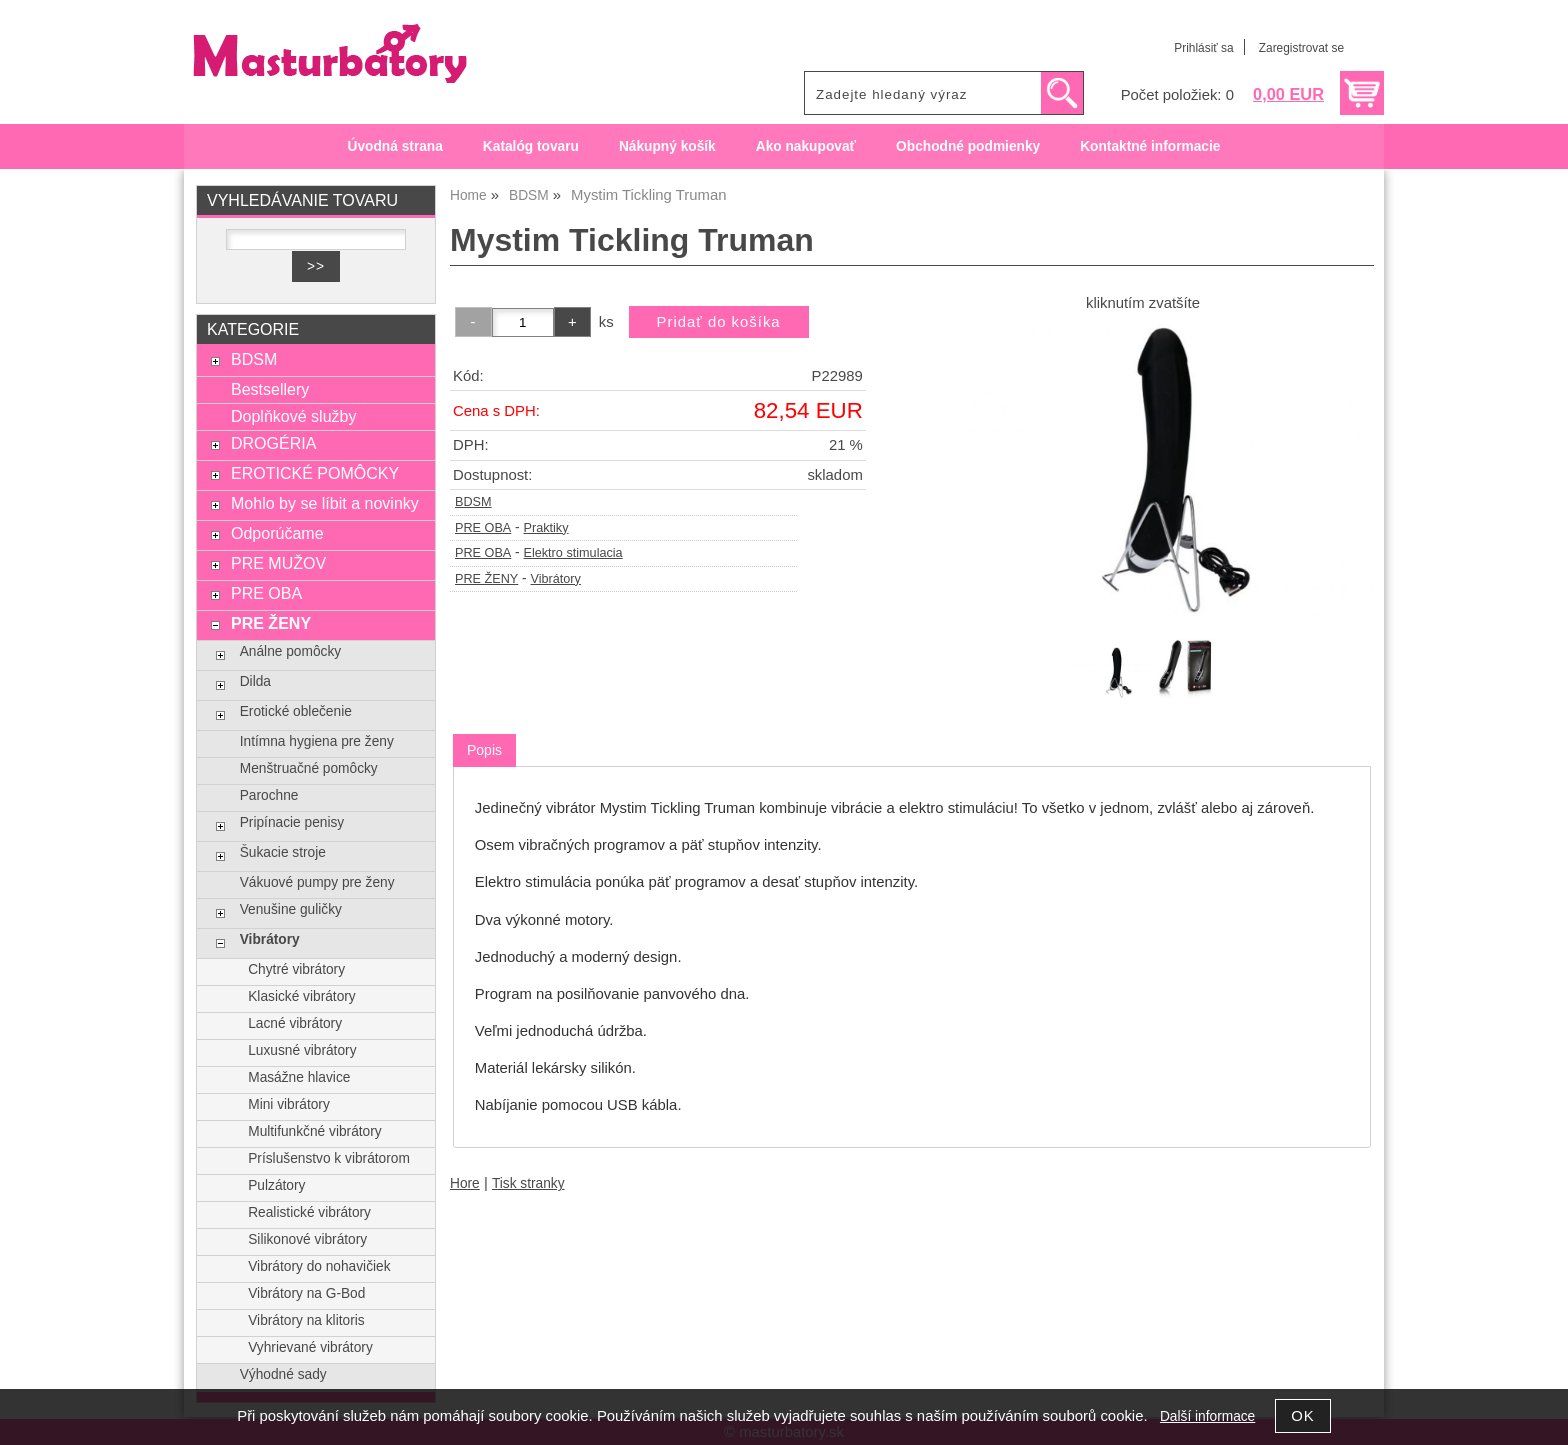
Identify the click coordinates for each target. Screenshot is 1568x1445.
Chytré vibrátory (296, 969)
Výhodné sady (283, 1374)
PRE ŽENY (486, 579)
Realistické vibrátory (309, 1212)
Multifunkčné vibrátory (314, 1131)
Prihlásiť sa (1203, 48)
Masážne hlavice (299, 1077)
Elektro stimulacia (572, 553)
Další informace (1207, 1416)
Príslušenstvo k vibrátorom (329, 1158)
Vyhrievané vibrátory (310, 1347)
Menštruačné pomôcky (309, 768)
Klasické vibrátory (302, 996)
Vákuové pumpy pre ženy (317, 882)
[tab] (484, 750)
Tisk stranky (528, 1183)
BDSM (473, 502)
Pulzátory (276, 1185)
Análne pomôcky (290, 651)
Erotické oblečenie (296, 711)
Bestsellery (270, 389)
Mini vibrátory (289, 1104)
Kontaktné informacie (1150, 146)
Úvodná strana (395, 146)
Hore (465, 1183)
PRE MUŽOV (278, 563)
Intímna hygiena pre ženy (317, 741)
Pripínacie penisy (292, 822)
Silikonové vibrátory (307, 1239)
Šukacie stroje (283, 852)
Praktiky (545, 528)
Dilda (255, 681)
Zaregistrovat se (1301, 48)
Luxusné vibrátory (302, 1050)
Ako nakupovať (806, 146)
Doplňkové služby (294, 416)
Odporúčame (277, 533)
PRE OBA (483, 528)
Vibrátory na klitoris (306, 1320)
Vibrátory (556, 579)
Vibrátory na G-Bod (306, 1293)
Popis (484, 750)
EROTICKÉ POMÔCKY (315, 473)
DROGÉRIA (273, 443)
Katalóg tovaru (531, 146)
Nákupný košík (667, 146)
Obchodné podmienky (968, 146)
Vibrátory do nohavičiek (319, 1266)
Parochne (269, 795)
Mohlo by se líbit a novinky (325, 503)
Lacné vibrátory (295, 1023)
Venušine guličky (291, 909)
